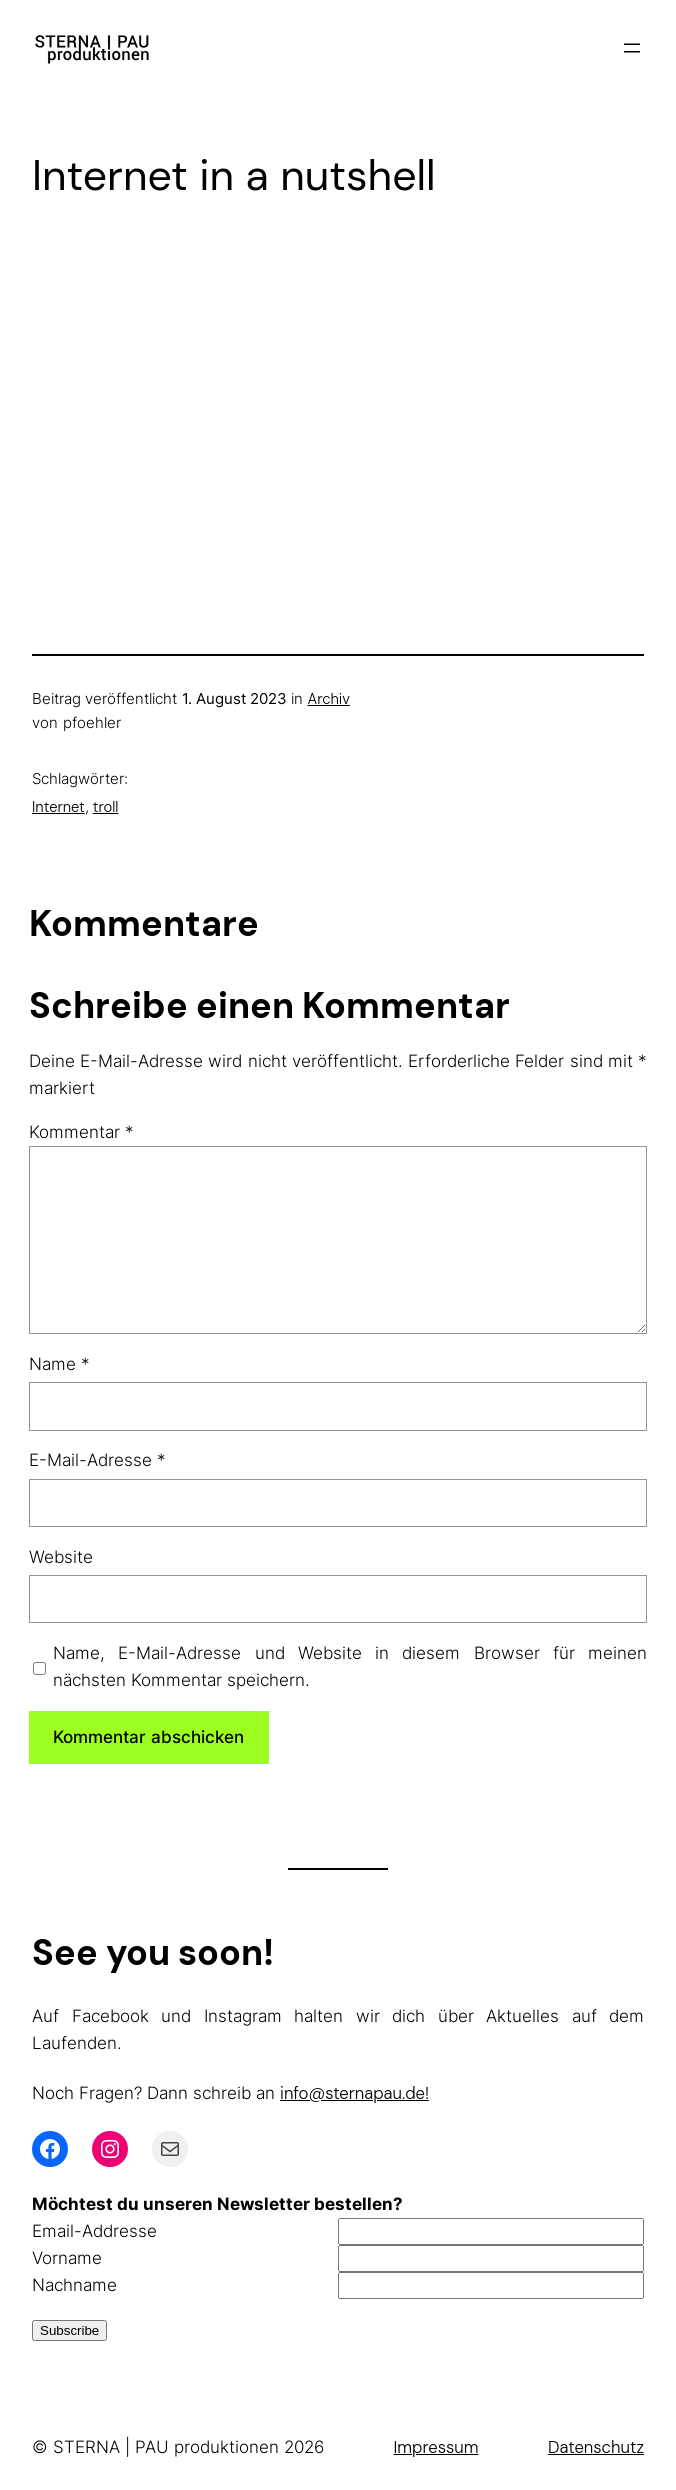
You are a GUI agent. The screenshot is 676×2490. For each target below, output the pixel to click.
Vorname (67, 2258)
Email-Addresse (94, 2231)
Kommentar (81, 1132)
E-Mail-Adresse (97, 1460)
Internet (58, 807)
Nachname (74, 2285)
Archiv (329, 699)
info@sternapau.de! (354, 2093)
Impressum (436, 2447)
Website (61, 1557)
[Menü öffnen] (632, 48)
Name (59, 1364)
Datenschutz (596, 2447)
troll (106, 807)
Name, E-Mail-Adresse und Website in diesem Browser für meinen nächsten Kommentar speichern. (350, 1666)
